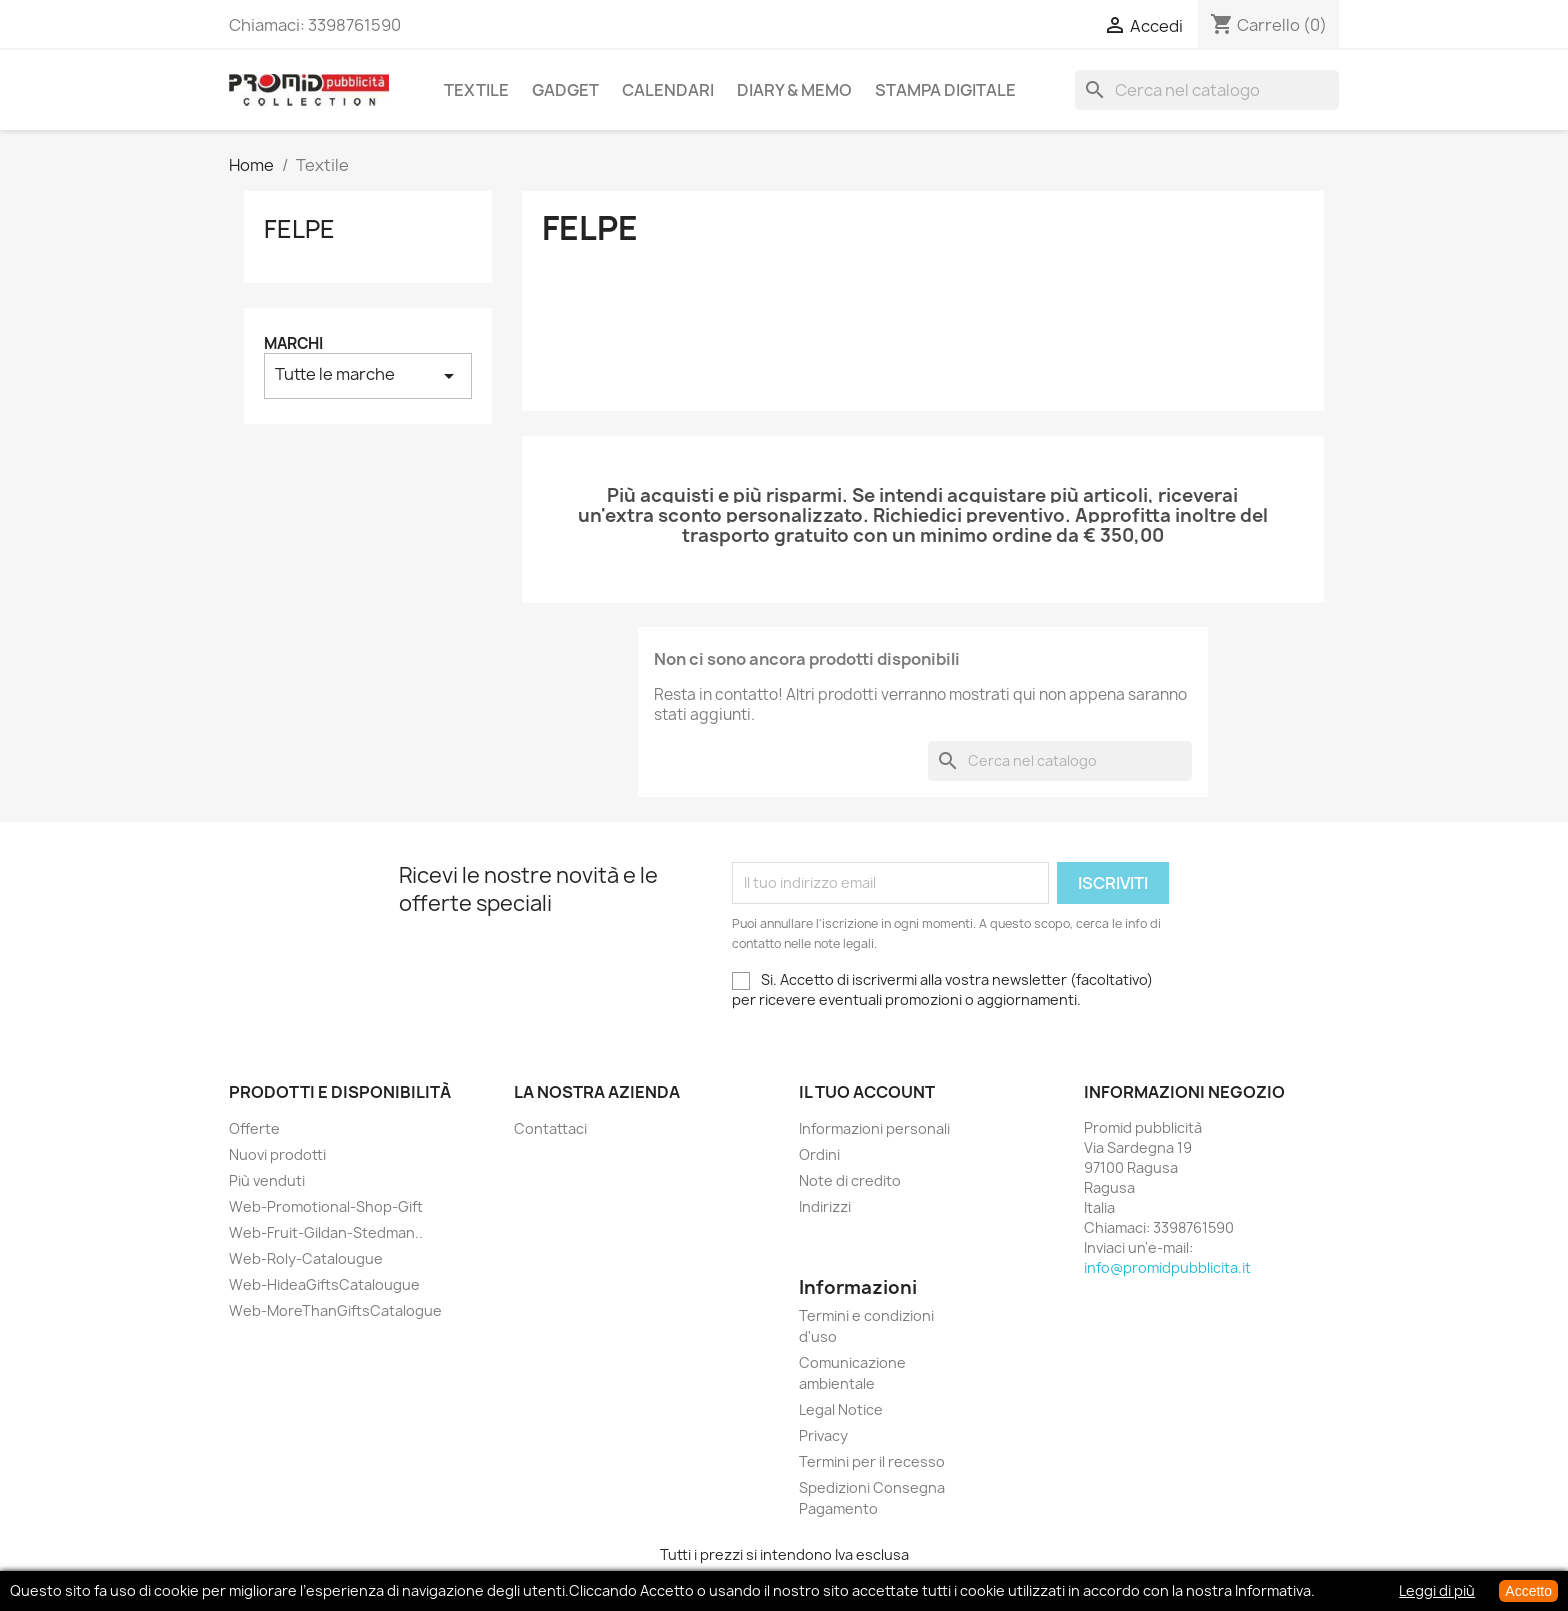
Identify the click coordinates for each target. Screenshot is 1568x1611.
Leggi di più (1437, 1590)
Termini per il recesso (872, 1461)
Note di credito (850, 1180)
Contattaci (550, 1128)
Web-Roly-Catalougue (306, 1258)
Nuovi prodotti (277, 1154)
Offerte (254, 1128)
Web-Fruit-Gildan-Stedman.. (326, 1232)
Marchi (293, 343)
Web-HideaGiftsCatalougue (324, 1284)
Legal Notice (841, 1409)
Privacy (823, 1435)
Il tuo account (867, 1092)
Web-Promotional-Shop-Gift (326, 1206)
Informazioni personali (874, 1128)
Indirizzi (825, 1206)
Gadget (565, 90)
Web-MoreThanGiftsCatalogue (335, 1310)
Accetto (1528, 1591)
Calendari (668, 90)
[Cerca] (1207, 90)
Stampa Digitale (945, 90)
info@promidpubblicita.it (1167, 1267)
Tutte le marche (368, 375)
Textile (476, 90)
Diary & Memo (794, 90)
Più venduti (267, 1180)
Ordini (819, 1154)
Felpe (299, 229)
